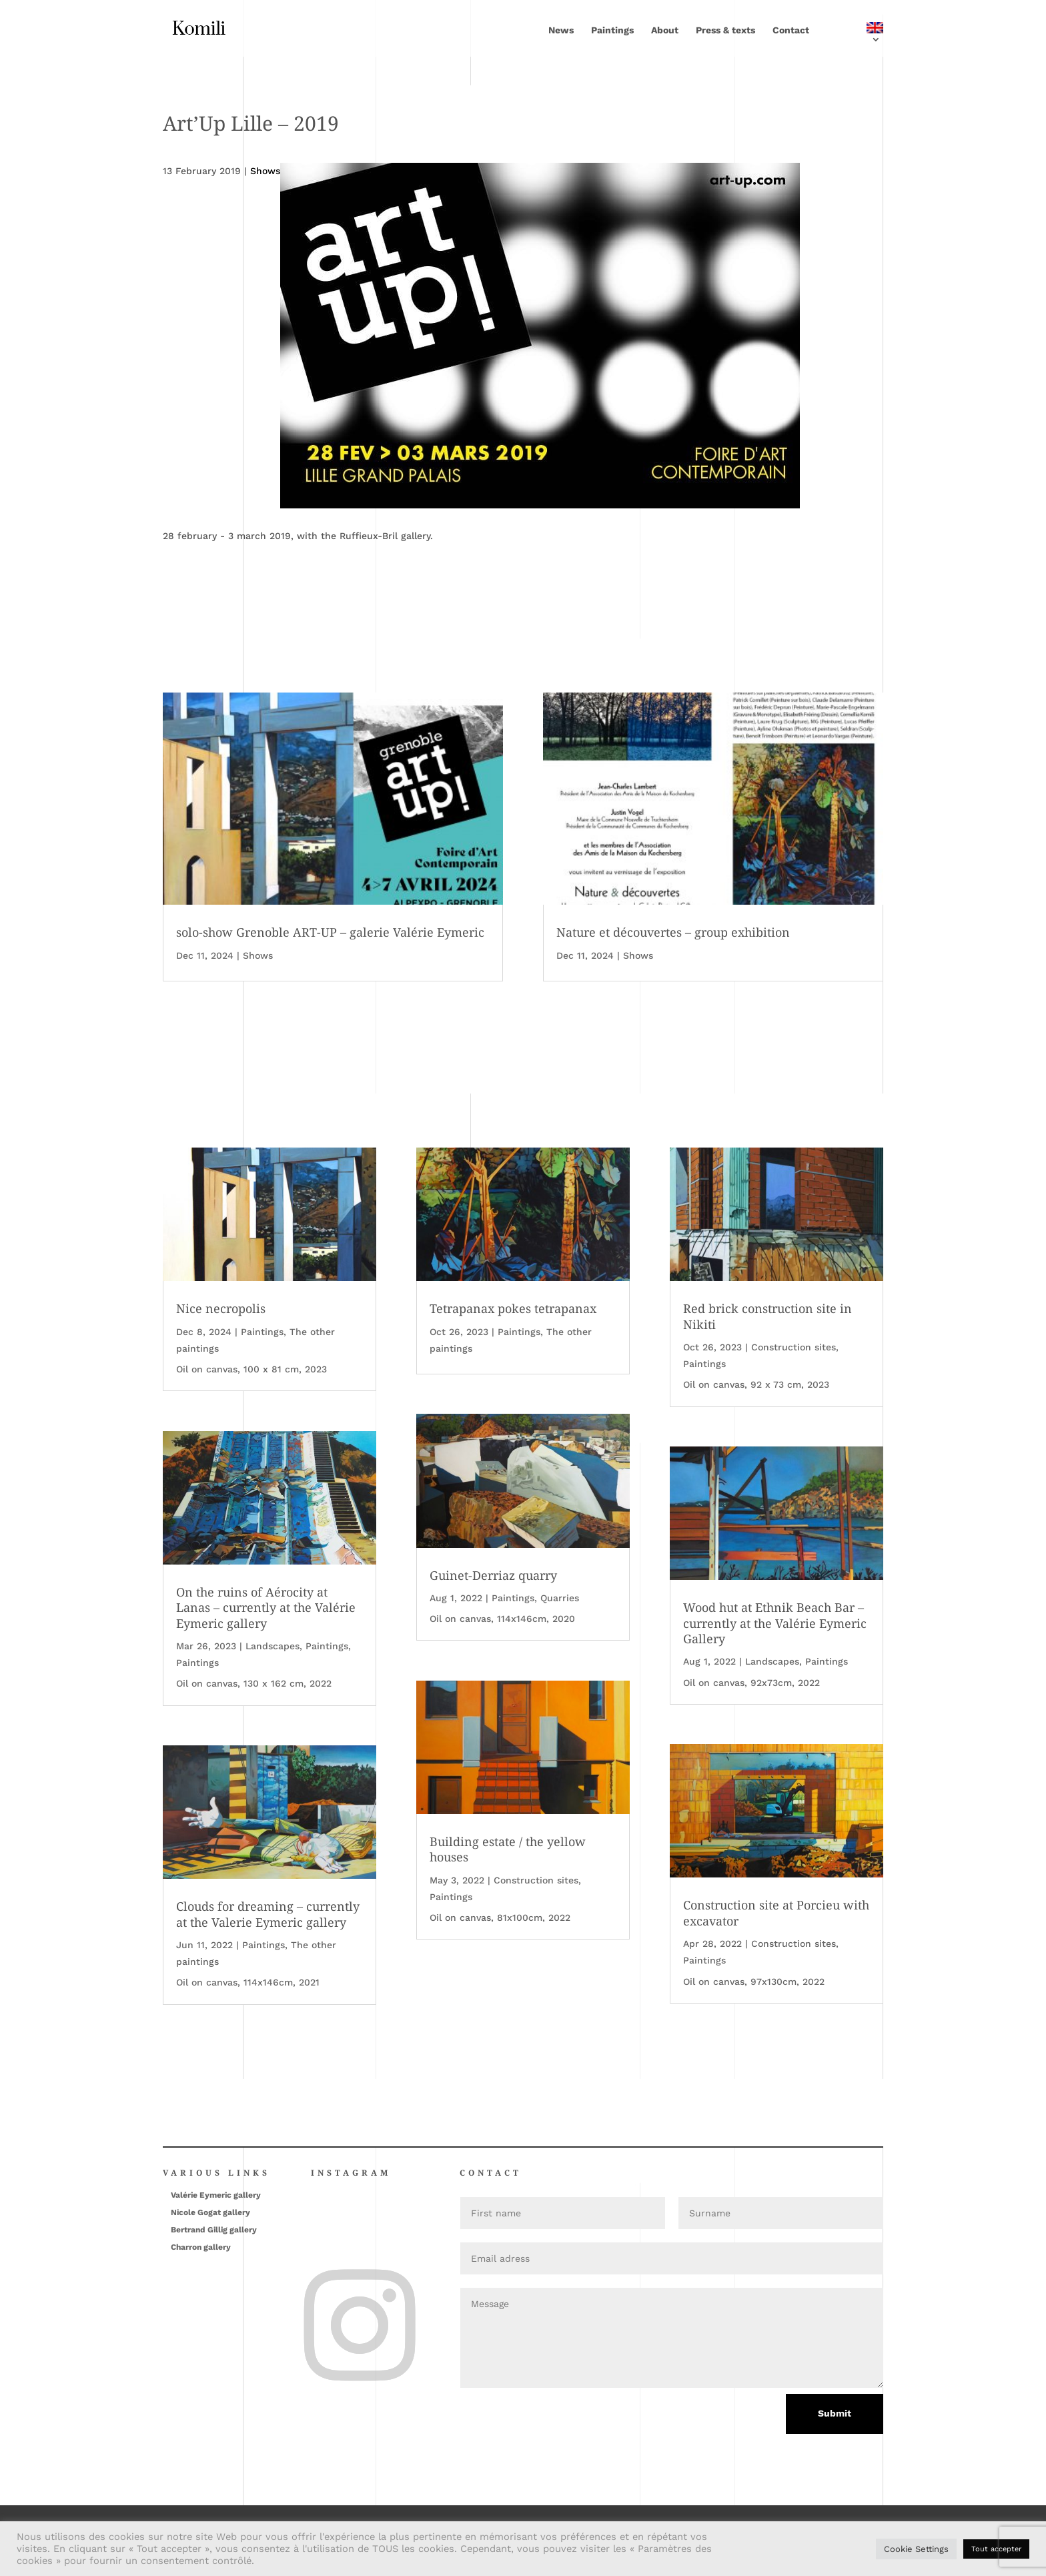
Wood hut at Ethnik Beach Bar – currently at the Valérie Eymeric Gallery (775, 1623)
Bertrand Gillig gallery (214, 2229)
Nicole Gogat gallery (210, 2212)
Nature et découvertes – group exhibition (673, 932)
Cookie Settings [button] (916, 2549)
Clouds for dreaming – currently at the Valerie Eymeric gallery (268, 1913)
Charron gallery (201, 2247)
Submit (834, 2413)
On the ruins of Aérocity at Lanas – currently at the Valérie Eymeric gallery (266, 1607)
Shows (258, 955)
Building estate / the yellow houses (508, 1849)
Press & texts (725, 30)
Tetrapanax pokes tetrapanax (513, 1308)
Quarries (559, 1598)
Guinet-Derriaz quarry (493, 1575)
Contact (790, 30)
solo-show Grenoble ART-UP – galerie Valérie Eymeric (330, 932)
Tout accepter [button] (996, 2549)
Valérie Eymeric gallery (216, 2195)
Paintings (612, 30)
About (664, 30)
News (561, 30)
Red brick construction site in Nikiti (767, 1316)
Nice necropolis (221, 1308)
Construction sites (536, 1880)
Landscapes (272, 1646)
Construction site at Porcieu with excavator (776, 1912)
